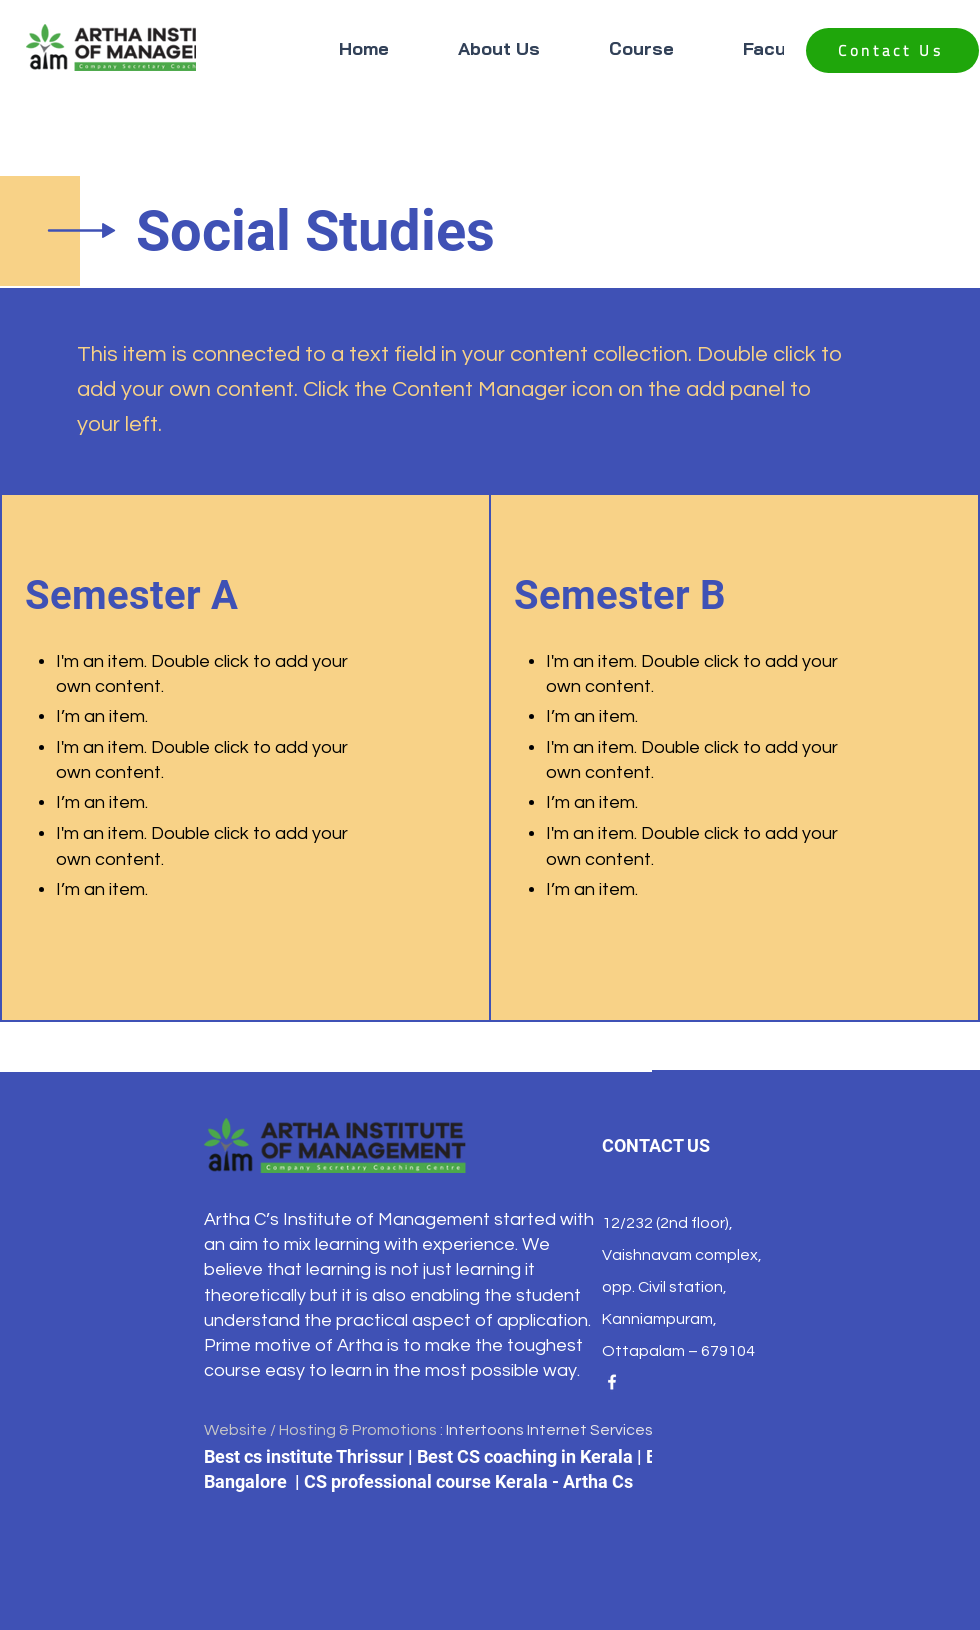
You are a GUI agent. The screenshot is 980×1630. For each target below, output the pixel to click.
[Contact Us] (892, 50)
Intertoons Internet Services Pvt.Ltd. (578, 1430)
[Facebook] (612, 1382)
